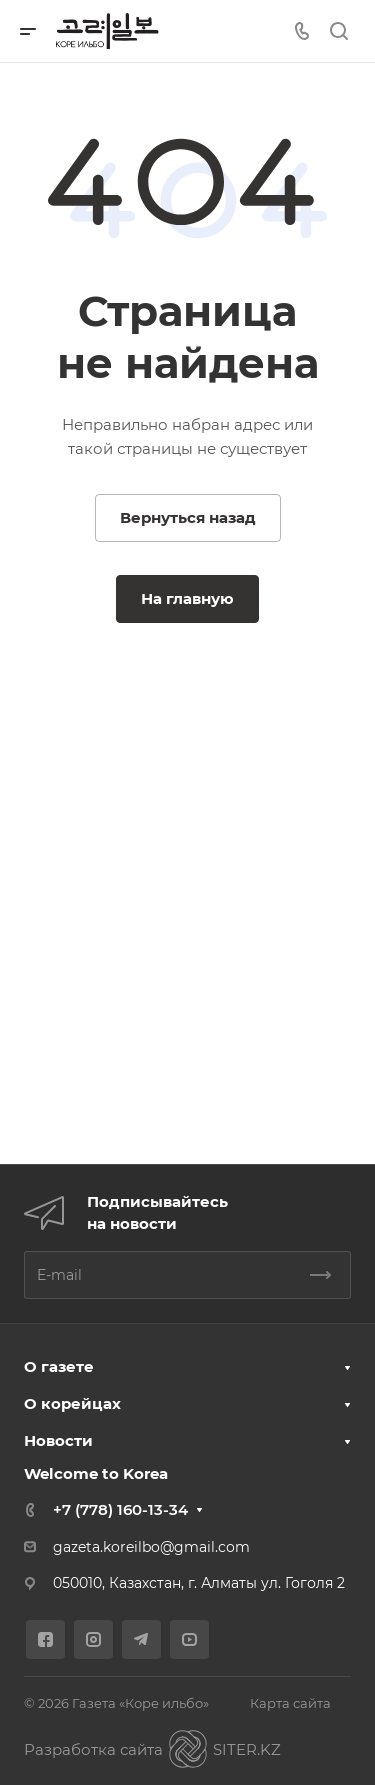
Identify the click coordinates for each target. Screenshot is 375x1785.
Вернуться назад (188, 517)
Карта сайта (290, 1703)
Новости (58, 1440)
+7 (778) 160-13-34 (120, 1509)
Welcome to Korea (96, 1473)
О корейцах (72, 1403)
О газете (59, 1366)
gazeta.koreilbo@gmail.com (151, 1547)
